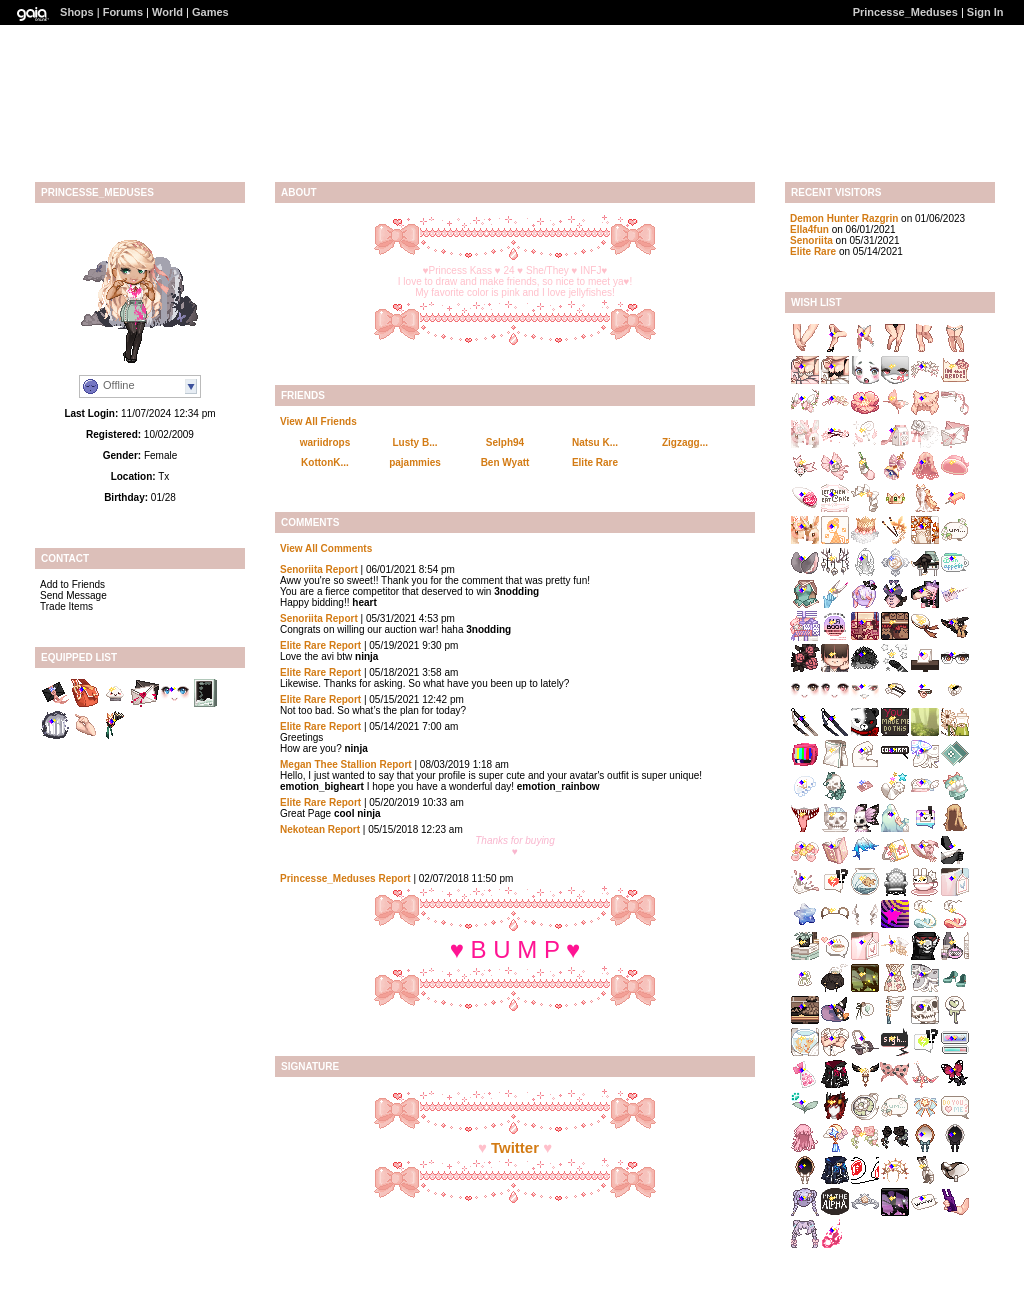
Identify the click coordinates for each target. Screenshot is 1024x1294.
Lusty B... (414, 442)
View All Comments (326, 548)
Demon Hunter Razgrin (844, 218)
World (167, 12)
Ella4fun (809, 229)
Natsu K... (595, 442)
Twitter (515, 1147)
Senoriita (301, 569)
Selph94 (505, 442)
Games (210, 12)
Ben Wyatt (505, 462)
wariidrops (325, 442)
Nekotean (302, 829)
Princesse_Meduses (905, 12)
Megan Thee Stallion (328, 764)
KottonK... (325, 462)
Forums (123, 12)
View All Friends (318, 421)
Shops (77, 12)
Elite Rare (595, 462)
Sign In (985, 12)
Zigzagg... (685, 442)
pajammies (415, 462)
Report (342, 569)
